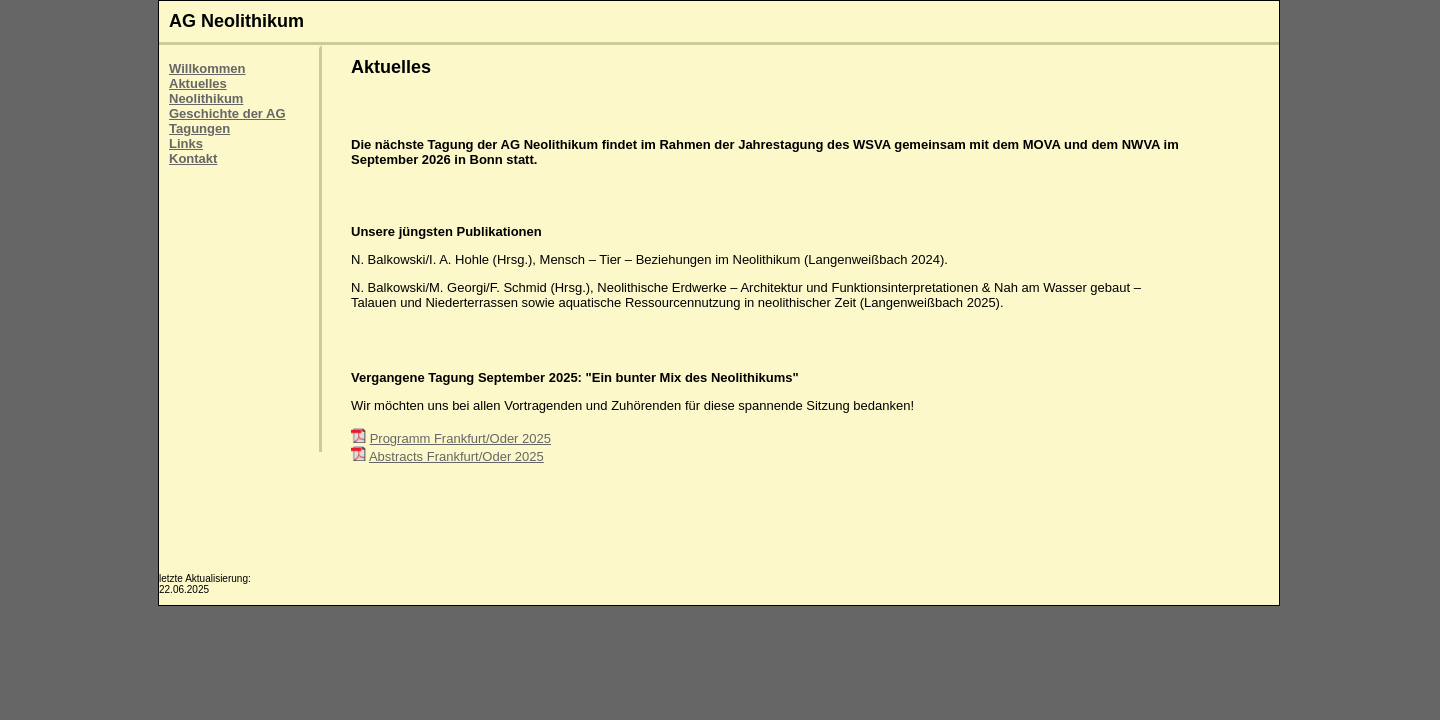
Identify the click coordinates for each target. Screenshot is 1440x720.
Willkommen (207, 68)
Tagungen (199, 128)
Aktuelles (198, 83)
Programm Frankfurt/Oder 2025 (460, 438)
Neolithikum (206, 98)
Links (186, 143)
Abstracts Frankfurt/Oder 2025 (456, 456)
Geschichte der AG (227, 113)
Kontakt (193, 158)
